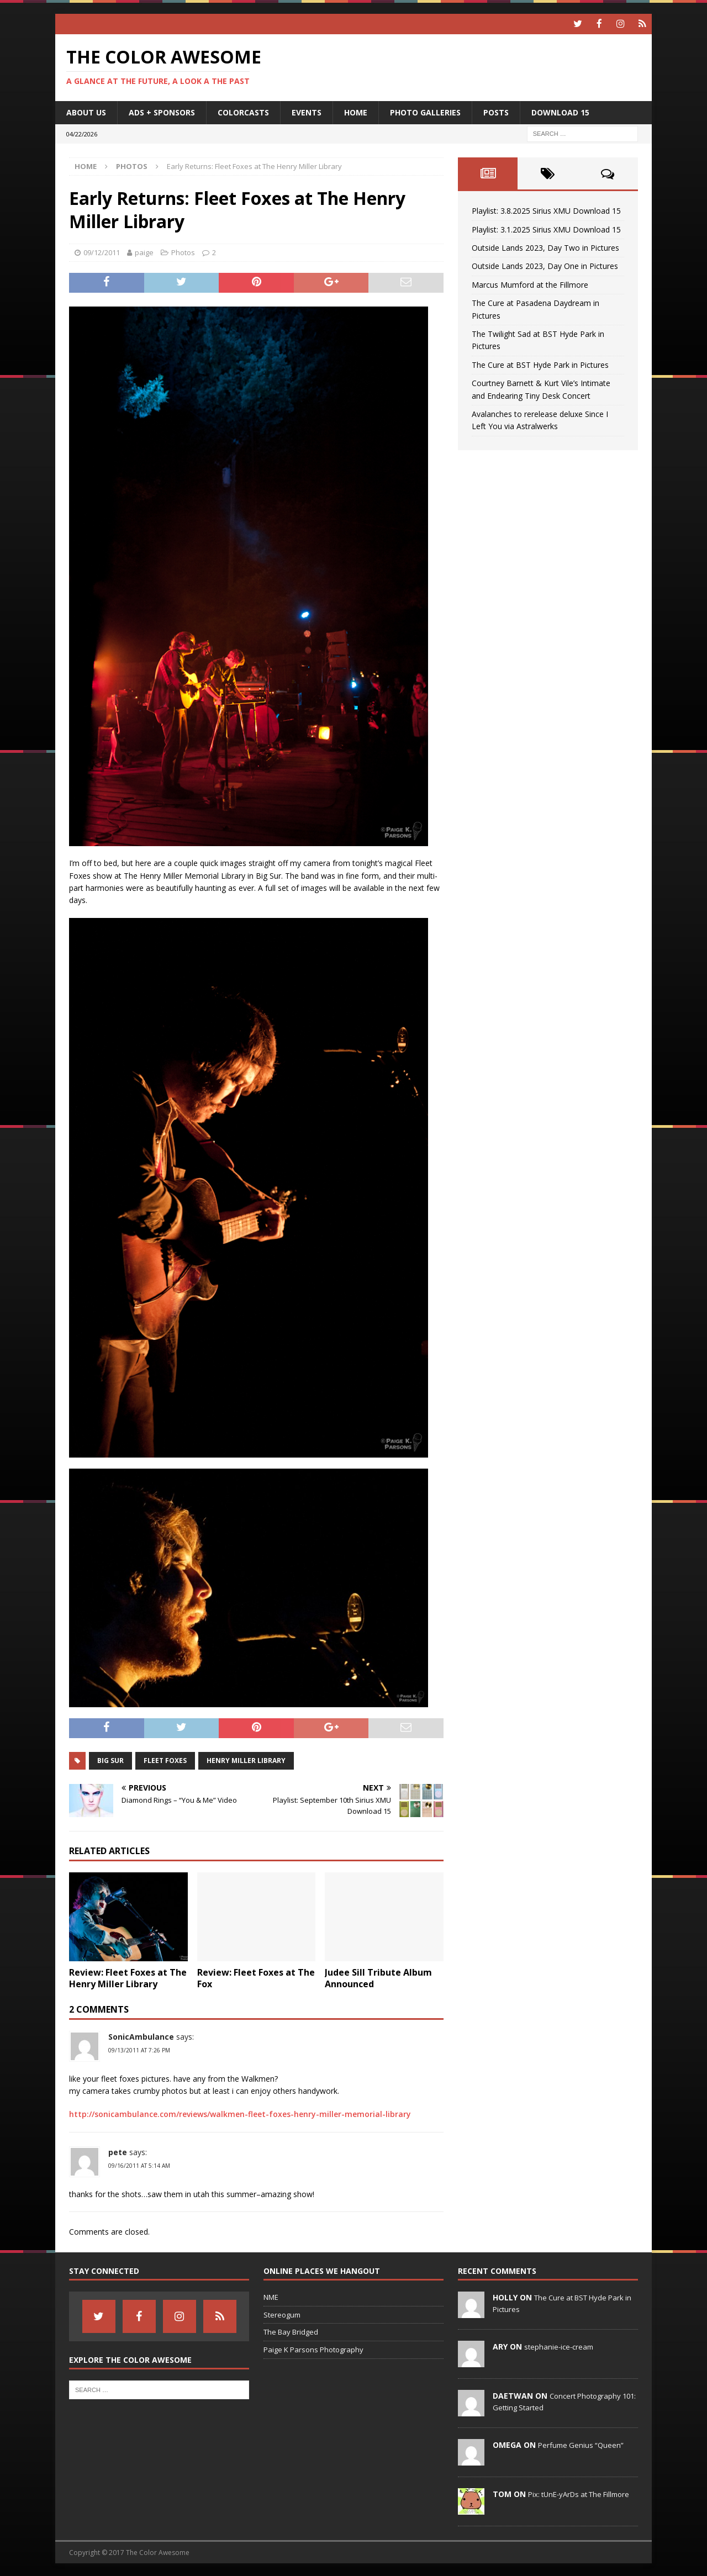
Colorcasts (243, 111)
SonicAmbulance (141, 2035)
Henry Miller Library (246, 1759)
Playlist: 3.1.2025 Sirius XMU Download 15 (546, 228)
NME (270, 2296)
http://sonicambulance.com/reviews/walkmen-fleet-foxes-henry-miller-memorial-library (240, 2113)
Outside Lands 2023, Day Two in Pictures (545, 247)
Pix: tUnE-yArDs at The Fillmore (578, 2493)
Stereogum (281, 2314)
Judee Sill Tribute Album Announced (378, 1977)
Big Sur (110, 1759)
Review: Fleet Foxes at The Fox (256, 1977)
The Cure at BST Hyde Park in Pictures (540, 363)
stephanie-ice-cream (558, 2346)
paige (144, 252)
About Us (86, 111)
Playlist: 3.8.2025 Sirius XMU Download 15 (546, 210)
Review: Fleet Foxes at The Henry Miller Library (128, 1977)
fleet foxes (165, 1759)
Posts (496, 111)
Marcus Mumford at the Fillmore (530, 283)
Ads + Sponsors (162, 111)
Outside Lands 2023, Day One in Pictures (545, 265)
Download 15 (560, 111)
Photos (183, 252)
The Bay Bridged (290, 2331)
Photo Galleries (425, 111)
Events (306, 111)
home (355, 111)
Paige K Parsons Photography (313, 2349)
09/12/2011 (101, 252)
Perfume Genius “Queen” (581, 2444)
